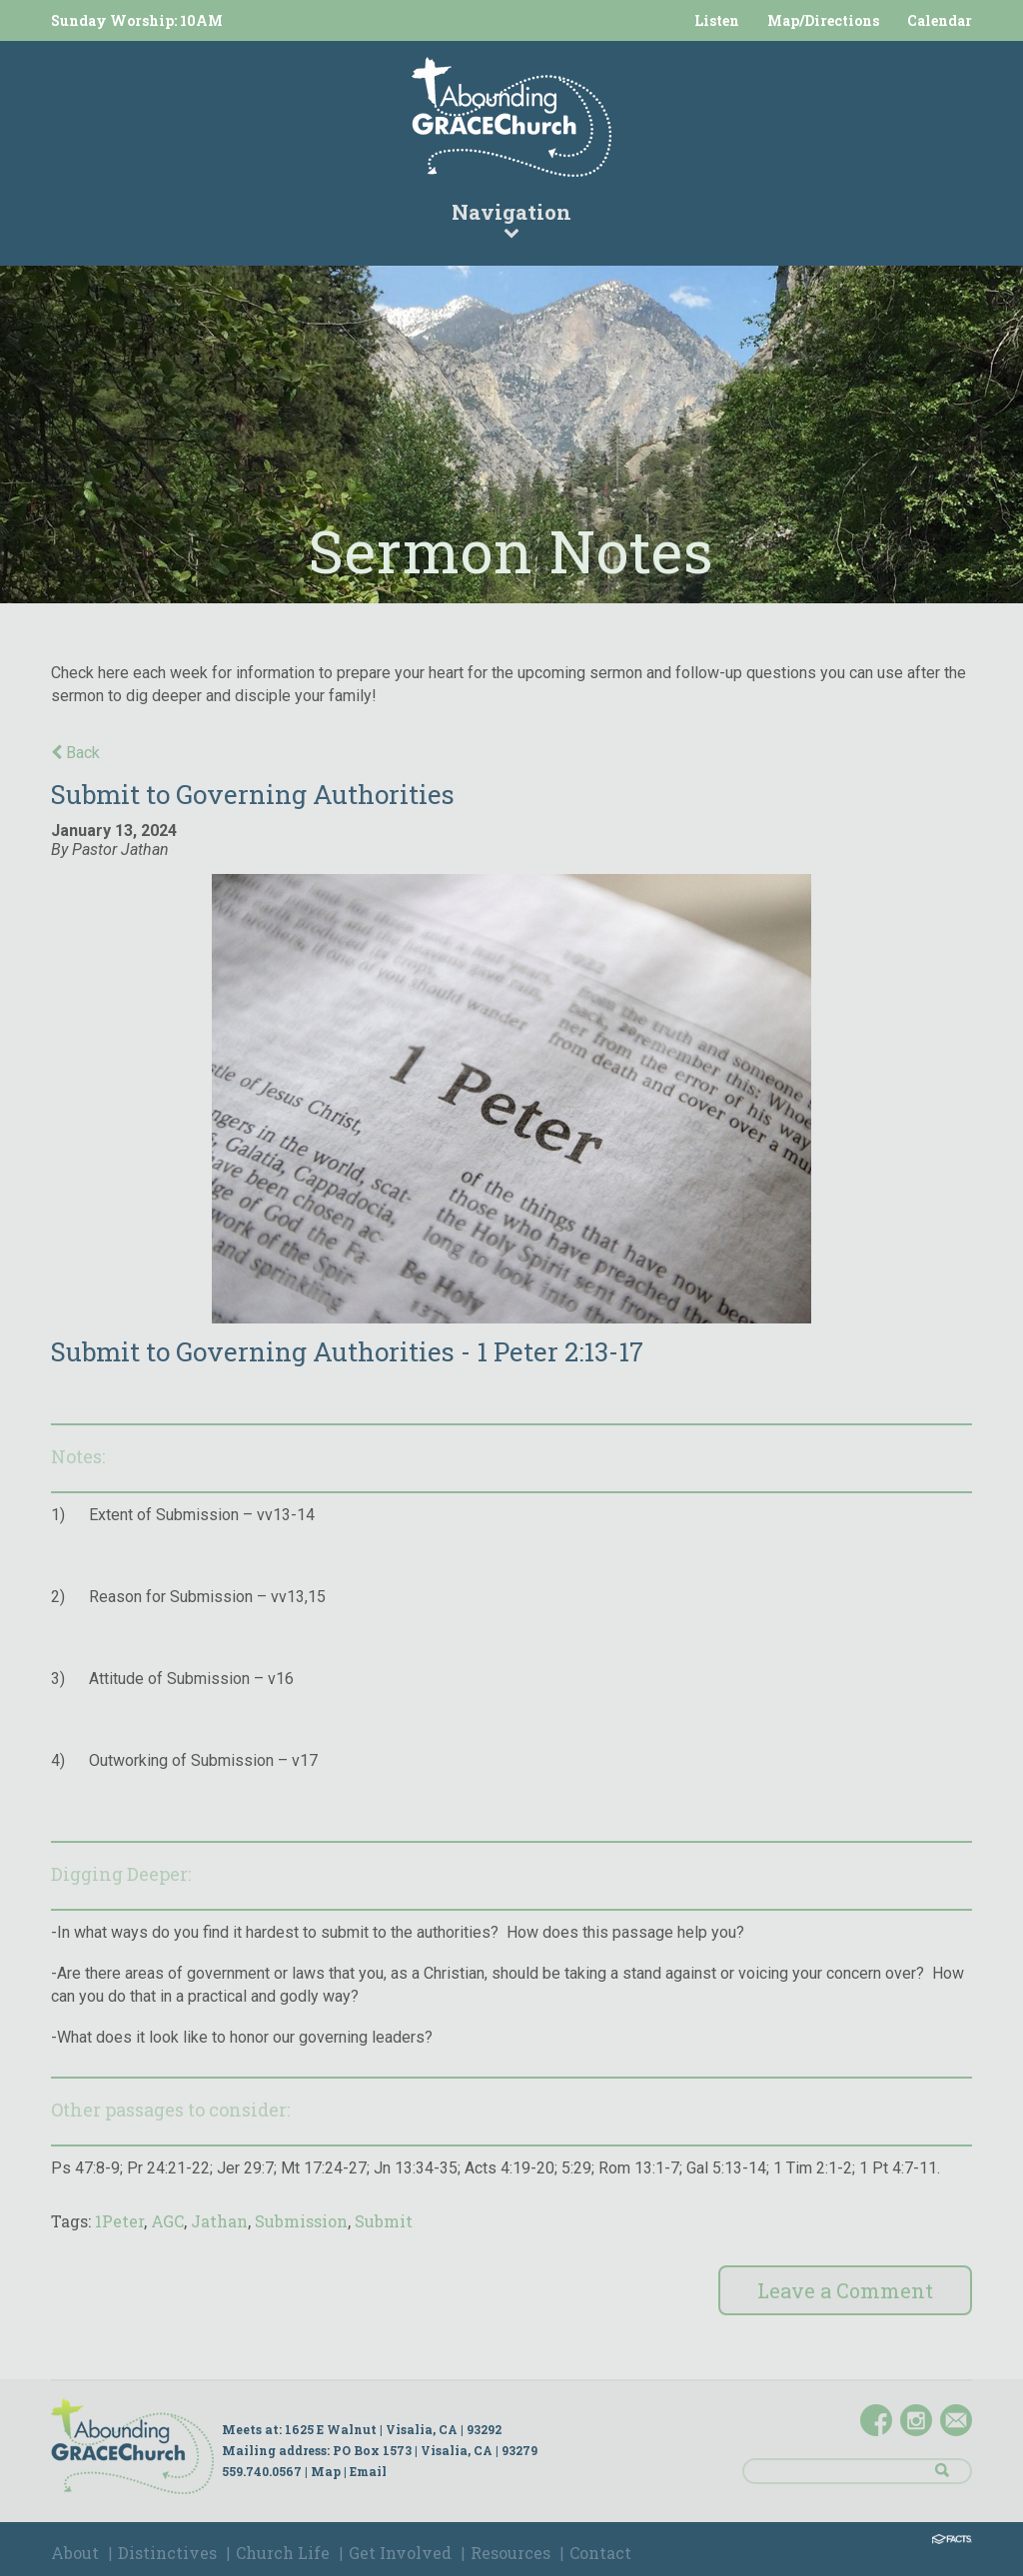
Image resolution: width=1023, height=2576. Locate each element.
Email (368, 2471)
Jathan (219, 2220)
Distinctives (167, 2552)
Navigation (511, 219)
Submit (384, 2220)
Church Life (283, 2552)
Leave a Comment (845, 2290)
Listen (716, 20)
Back (75, 752)
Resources (510, 2552)
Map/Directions (823, 20)
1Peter (119, 2220)
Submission (301, 2220)
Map (326, 2471)
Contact (600, 2552)
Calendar (939, 20)
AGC (167, 2220)
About (75, 2552)
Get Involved (400, 2552)
